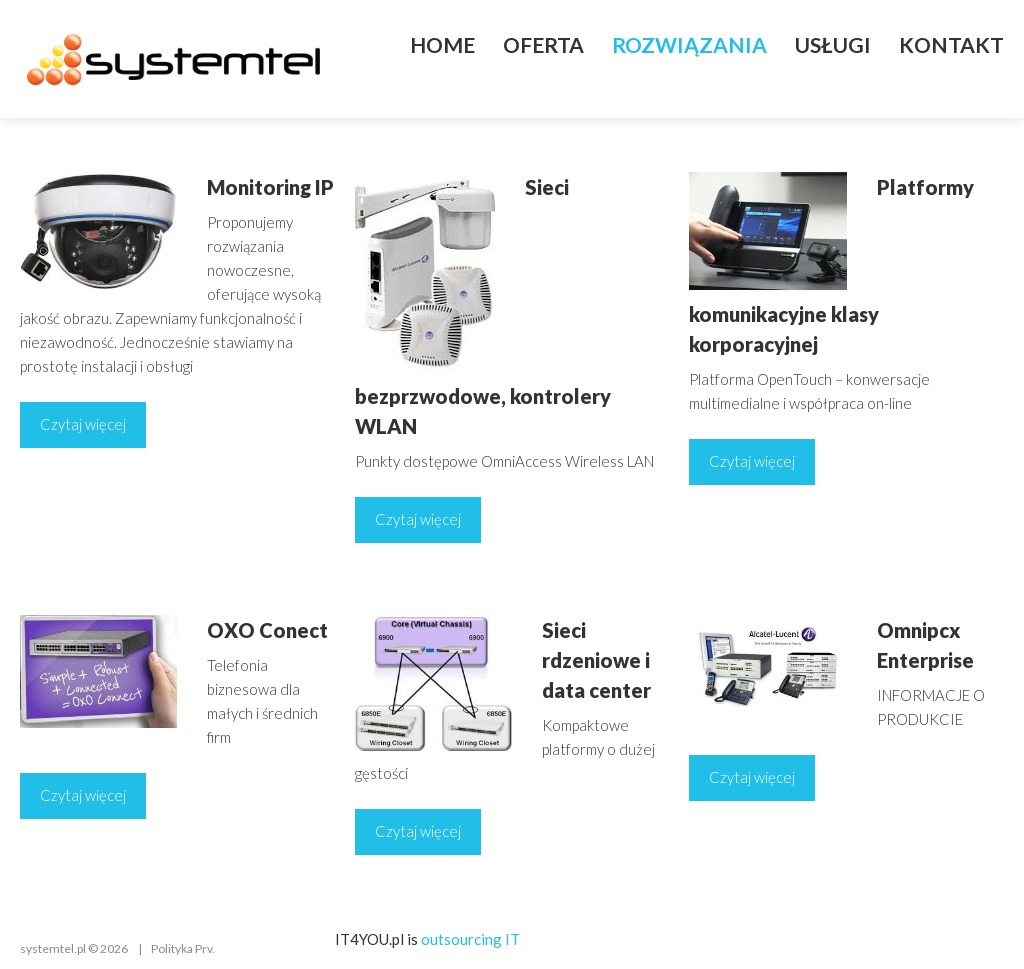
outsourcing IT (470, 939)
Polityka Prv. (183, 948)
